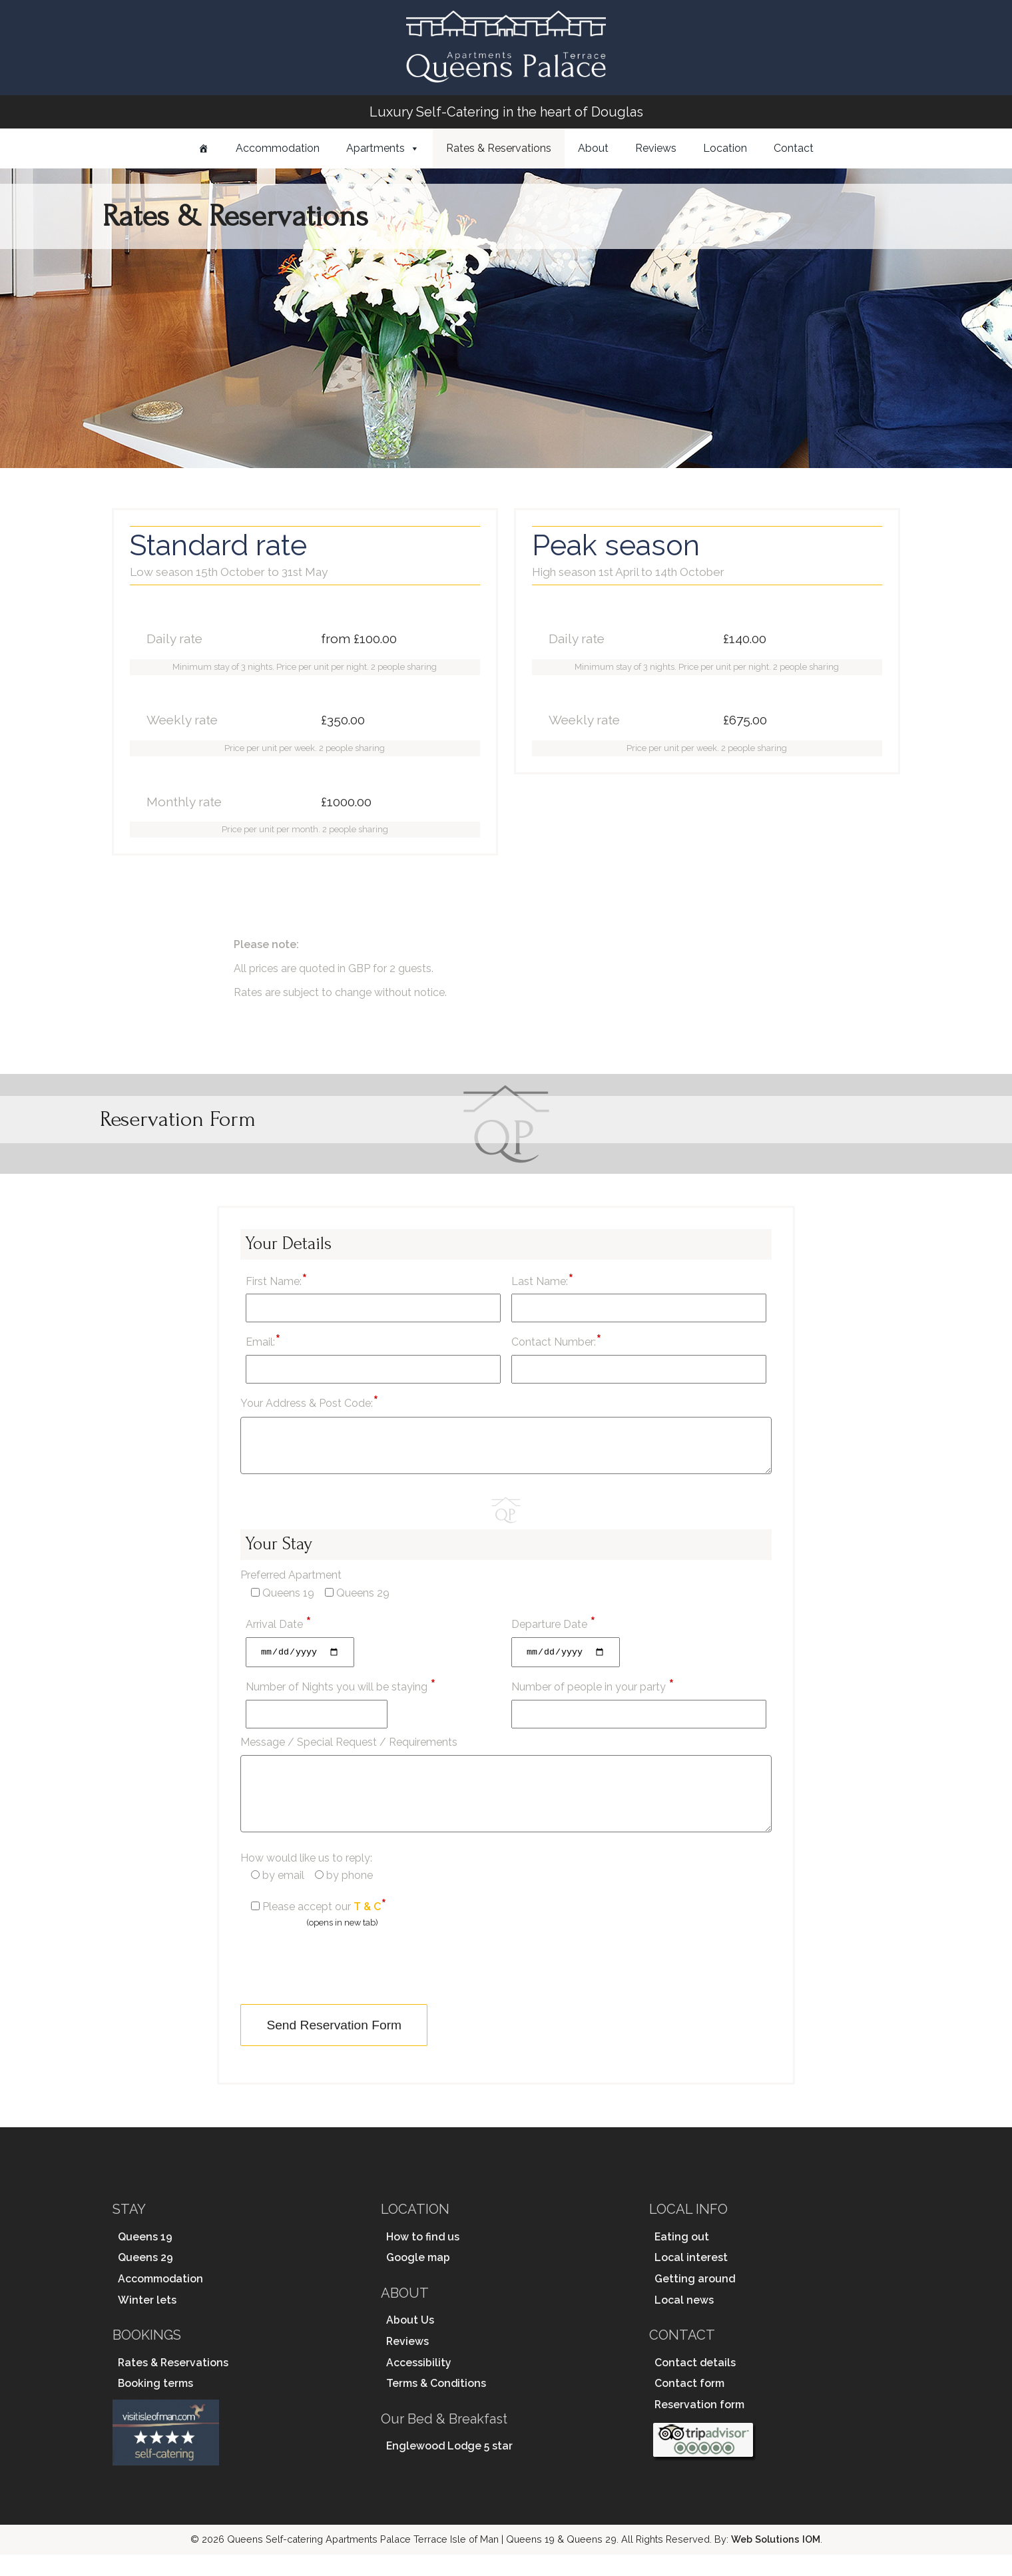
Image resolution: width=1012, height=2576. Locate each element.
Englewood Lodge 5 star (449, 2467)
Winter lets (147, 2321)
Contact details (695, 2384)
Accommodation (278, 148)
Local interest (691, 2279)
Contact (794, 148)
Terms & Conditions (436, 2405)
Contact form (689, 2405)
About (593, 148)
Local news (684, 2321)
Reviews (655, 148)
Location (725, 148)
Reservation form (699, 2426)
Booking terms (155, 2405)
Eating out (681, 2258)
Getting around (694, 2300)
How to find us (422, 2258)
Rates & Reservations (498, 148)
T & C (367, 1928)
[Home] (203, 148)
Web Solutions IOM (775, 2561)
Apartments (375, 148)
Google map (418, 2279)
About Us (410, 2342)
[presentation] (341, 1987)
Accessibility (418, 2384)
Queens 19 (145, 2258)
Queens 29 (145, 2279)
